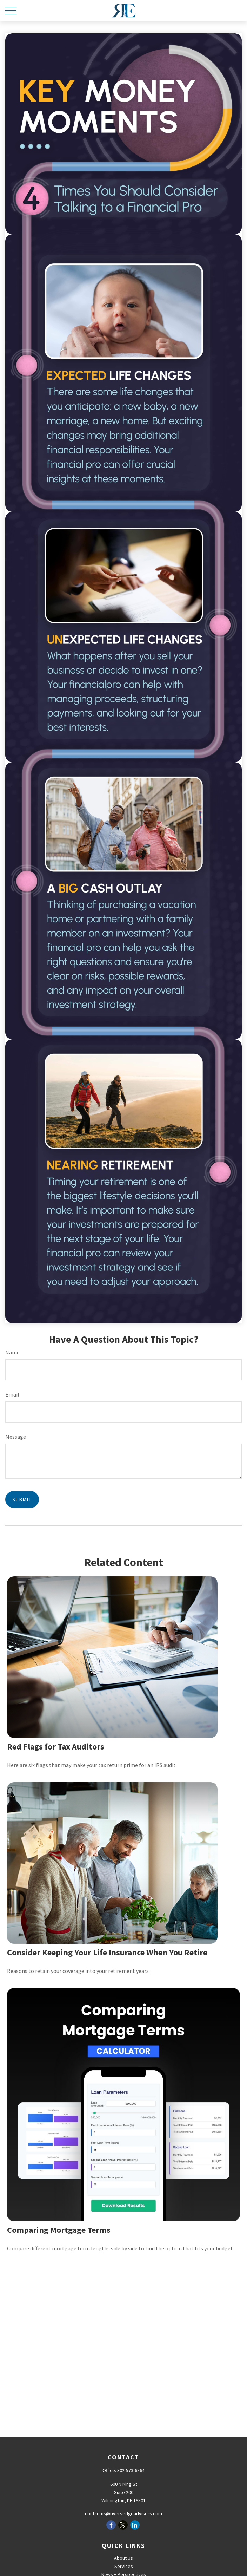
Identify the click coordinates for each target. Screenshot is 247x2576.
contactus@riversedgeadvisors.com (123, 2513)
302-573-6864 (131, 2470)
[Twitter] (123, 2525)
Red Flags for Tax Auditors (55, 1746)
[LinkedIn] (135, 2525)
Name (12, 1352)
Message (15, 1436)
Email (12, 1394)
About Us (123, 2558)
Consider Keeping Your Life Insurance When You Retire (107, 1952)
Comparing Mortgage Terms (59, 2229)
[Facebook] (111, 2525)
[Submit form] (22, 1499)
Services (123, 2566)
